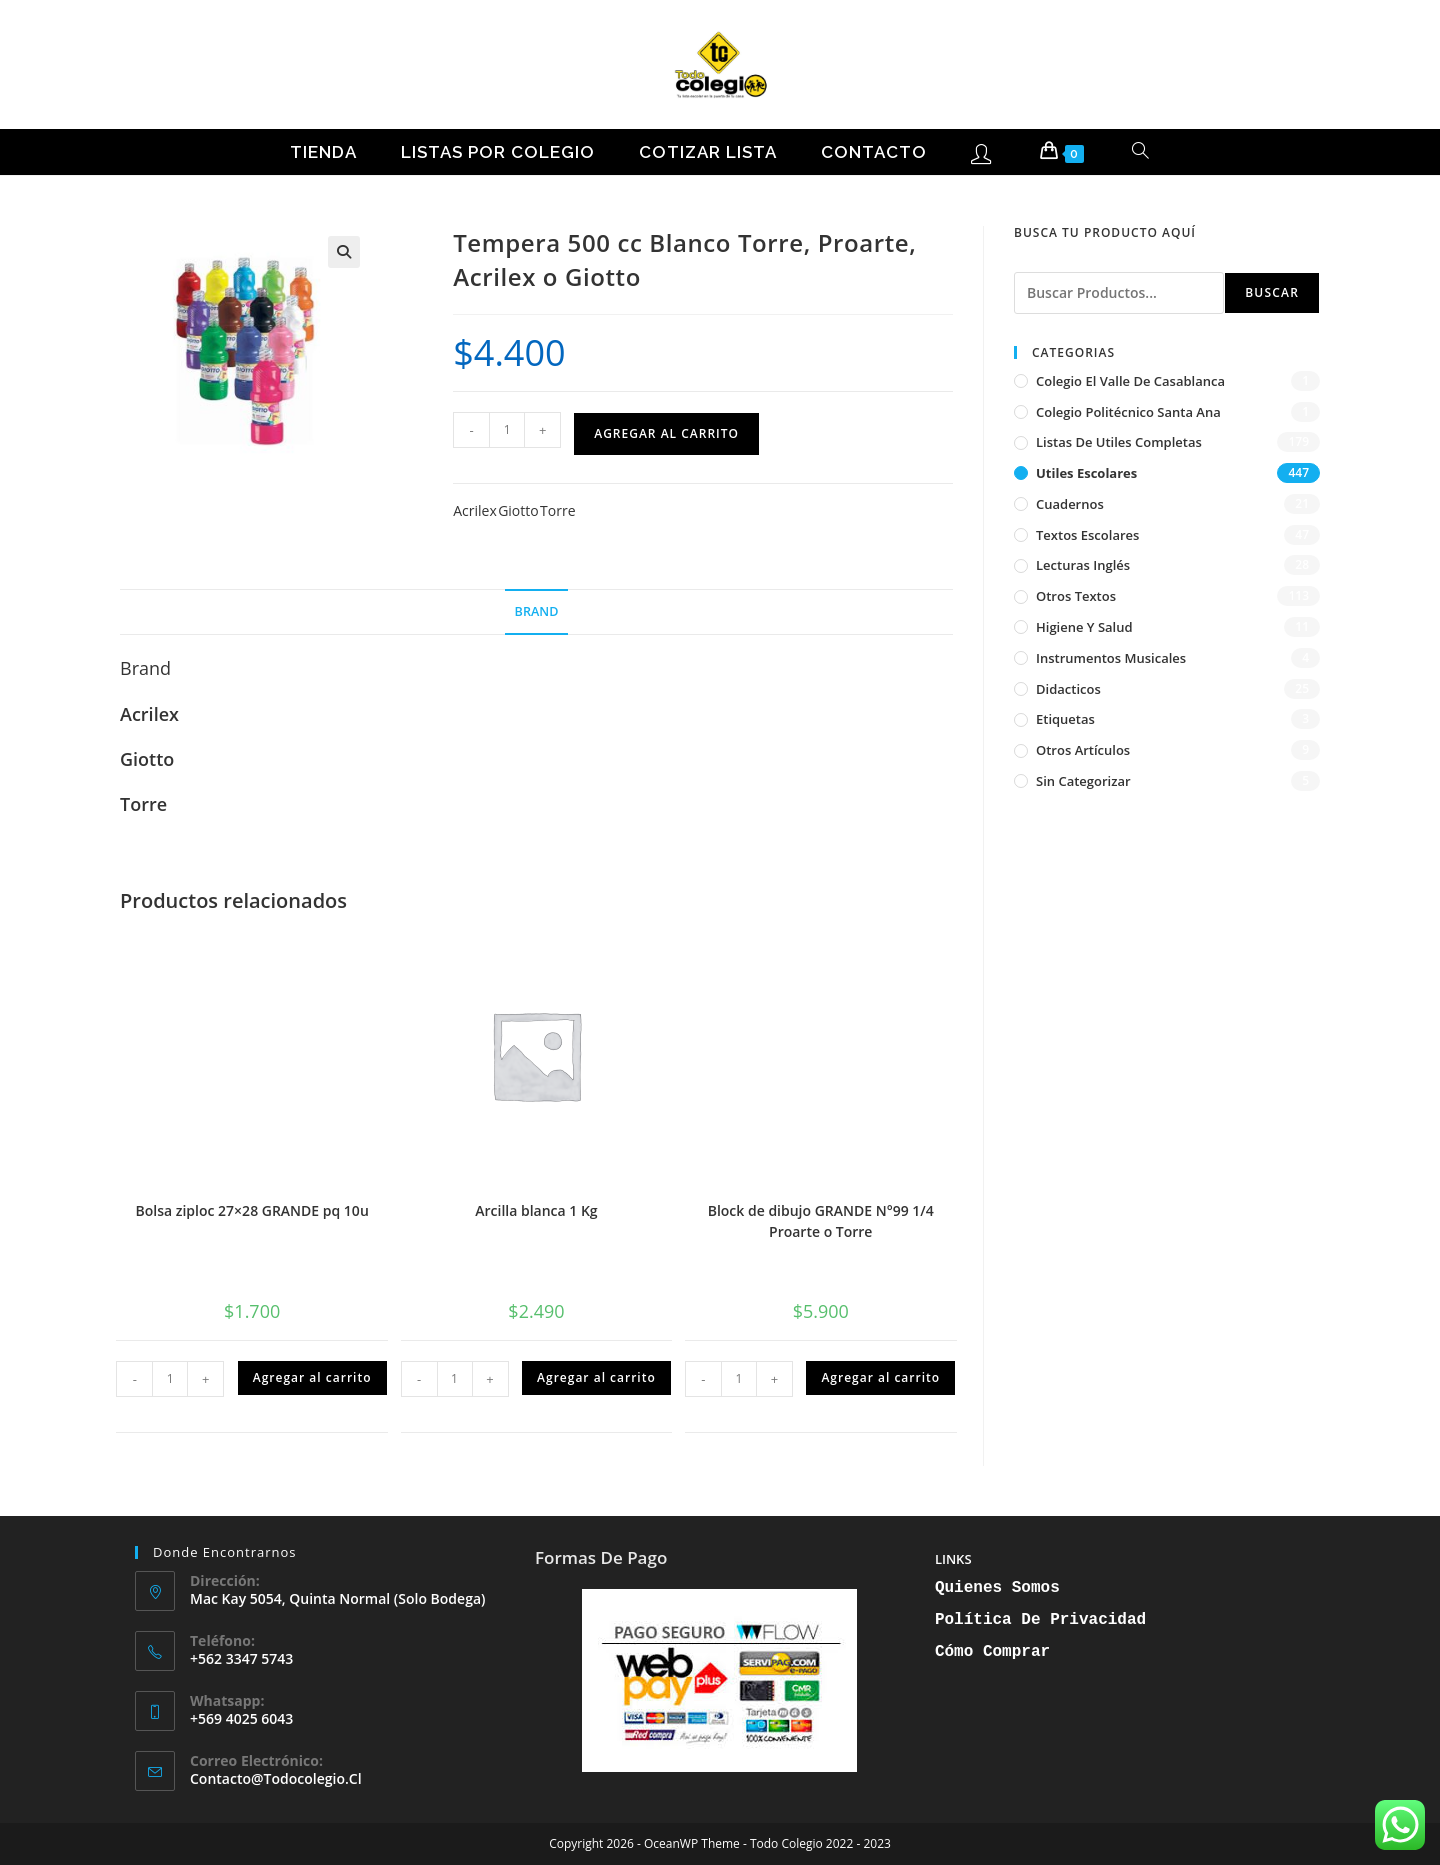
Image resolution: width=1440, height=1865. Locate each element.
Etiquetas (1065, 719)
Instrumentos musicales (1111, 658)
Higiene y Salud (1084, 627)
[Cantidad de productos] (507, 430)
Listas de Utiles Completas (1119, 442)
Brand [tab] (537, 611)
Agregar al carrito (666, 433)
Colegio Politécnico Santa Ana (1128, 412)
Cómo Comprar (992, 1652)
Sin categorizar (1083, 781)
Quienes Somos (997, 1588)
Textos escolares (1087, 535)
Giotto (518, 510)
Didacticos (1068, 689)
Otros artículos (1083, 750)
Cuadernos (1070, 504)
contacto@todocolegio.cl (276, 1778)
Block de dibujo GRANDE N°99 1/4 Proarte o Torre (821, 1221)
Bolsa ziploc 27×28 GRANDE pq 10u (252, 1210)
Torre (557, 510)
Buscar (1272, 292)
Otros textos (1076, 596)
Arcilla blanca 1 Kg (536, 1210)
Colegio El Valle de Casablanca (1130, 381)
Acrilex (475, 510)
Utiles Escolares (1086, 473)
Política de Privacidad (1040, 1620)
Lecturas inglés (1083, 565)
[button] (344, 252)
